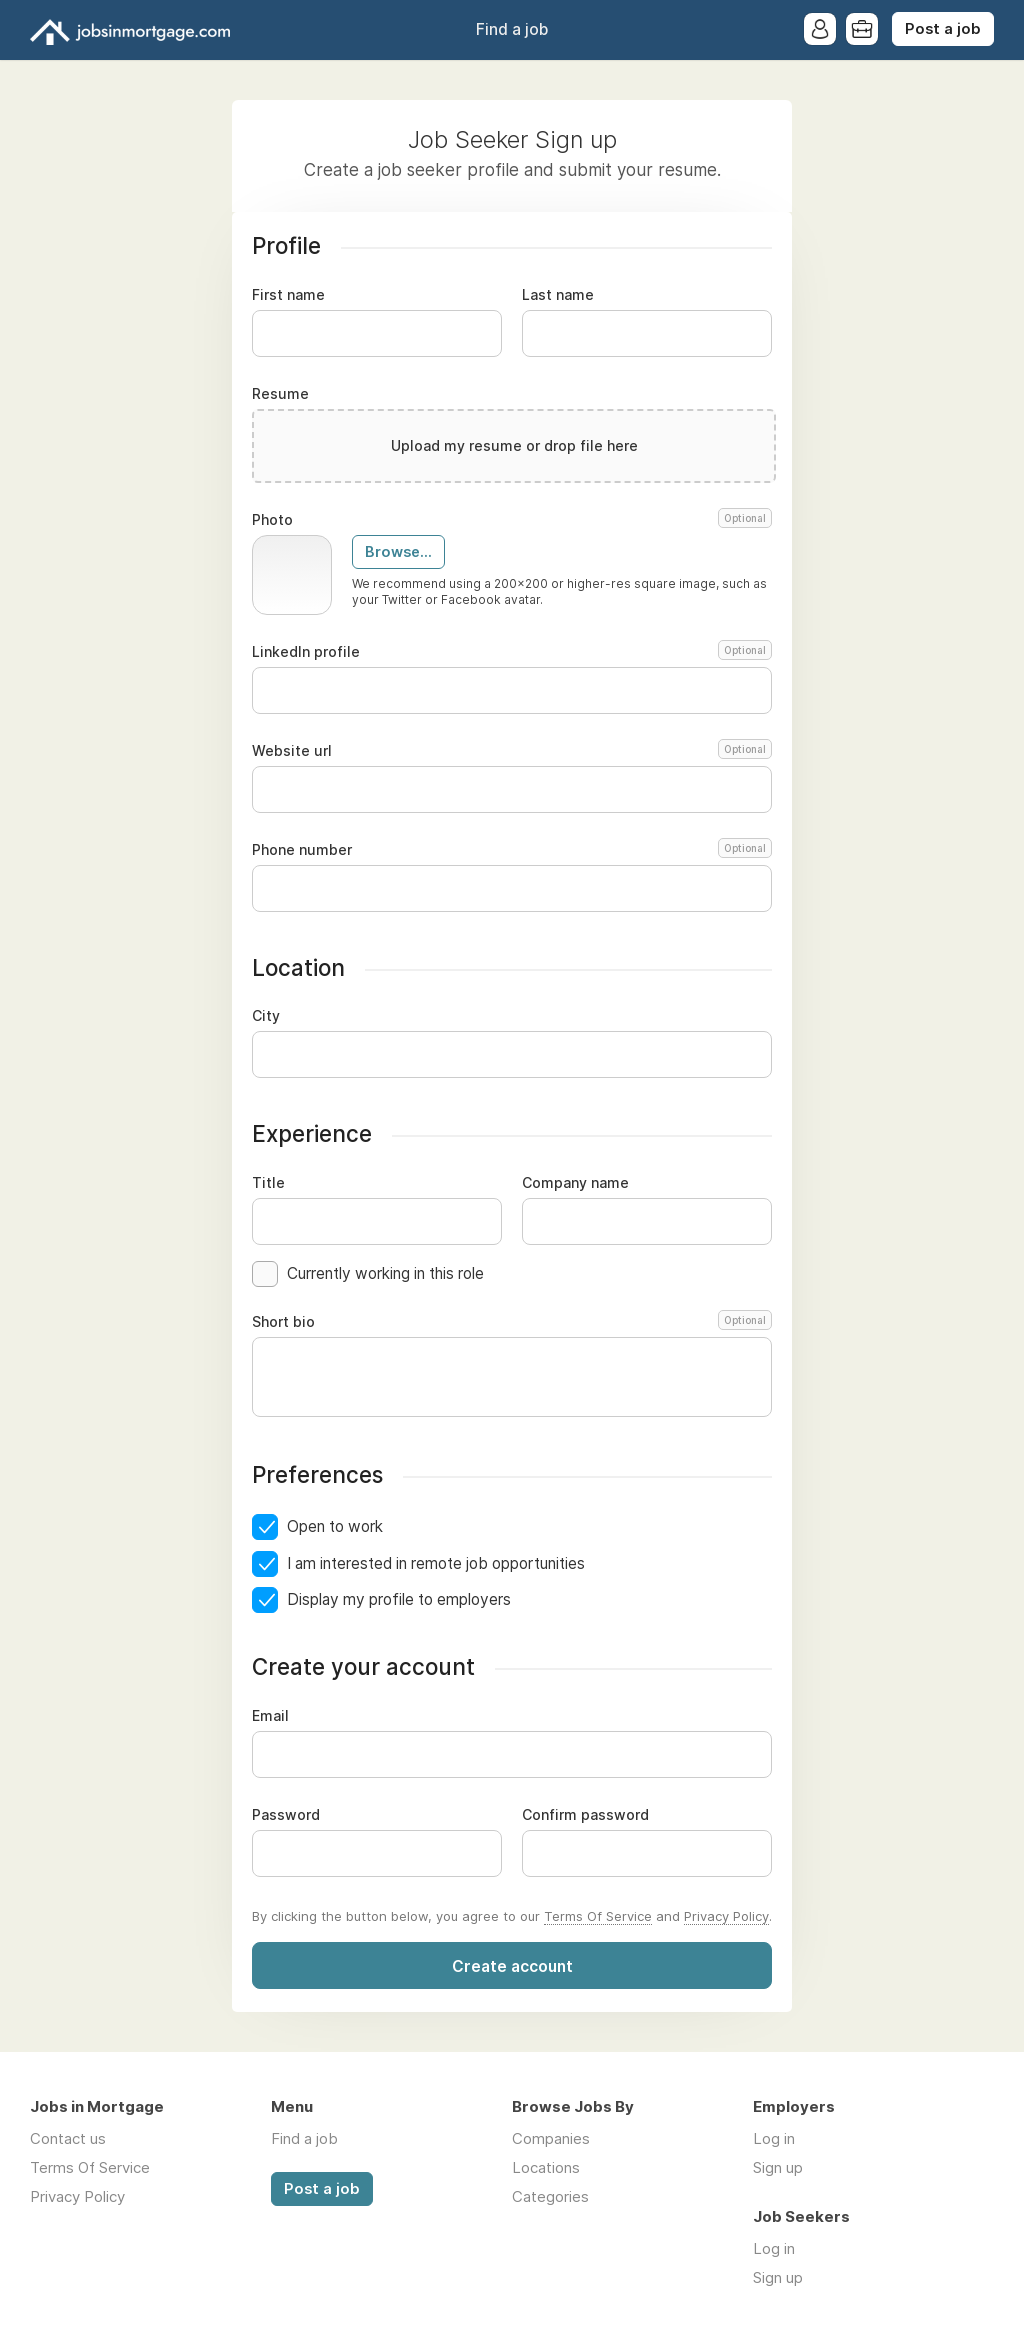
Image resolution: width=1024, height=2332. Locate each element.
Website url (512, 751)
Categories (550, 2196)
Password (286, 1815)
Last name (558, 295)
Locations (546, 2167)
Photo (512, 520)
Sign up (778, 2167)
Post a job (943, 29)
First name (288, 295)
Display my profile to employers (399, 1599)
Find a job (512, 29)
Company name (575, 1183)
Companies (551, 2138)
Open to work (335, 1526)
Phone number (512, 850)
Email (270, 1716)
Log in (774, 2138)
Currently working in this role (385, 1273)
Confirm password (585, 1815)
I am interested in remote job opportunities (436, 1563)
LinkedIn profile (512, 652)
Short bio (512, 1322)
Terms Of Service (598, 1916)
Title (268, 1183)
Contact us (68, 2138)
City (266, 1016)
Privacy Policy (726, 1916)
